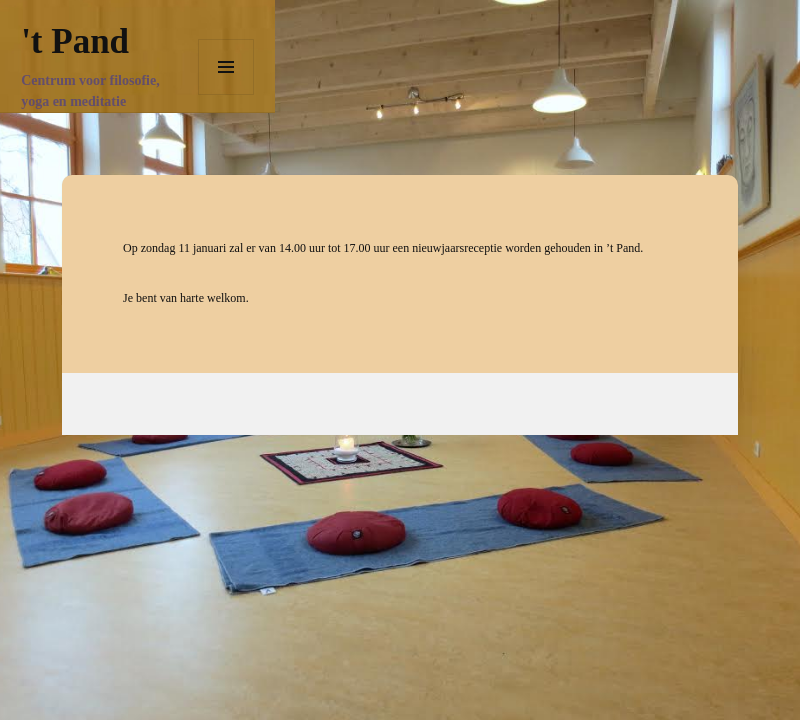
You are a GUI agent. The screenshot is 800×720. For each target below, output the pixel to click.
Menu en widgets (226, 94)
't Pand (75, 41)
